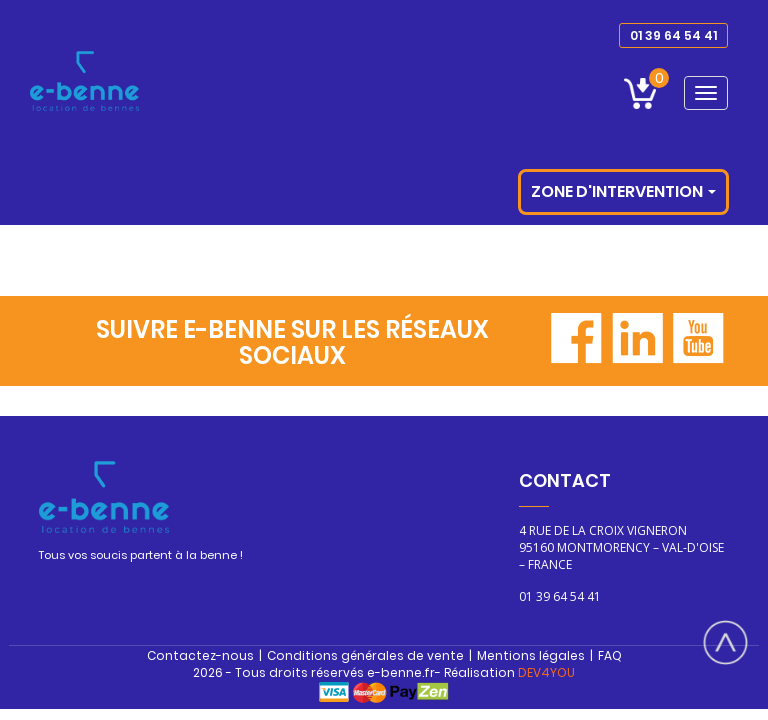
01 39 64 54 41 (673, 35)
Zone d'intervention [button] (623, 191)
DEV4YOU (546, 672)
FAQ (610, 655)
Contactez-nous (200, 655)
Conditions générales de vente (365, 655)
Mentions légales (531, 655)
